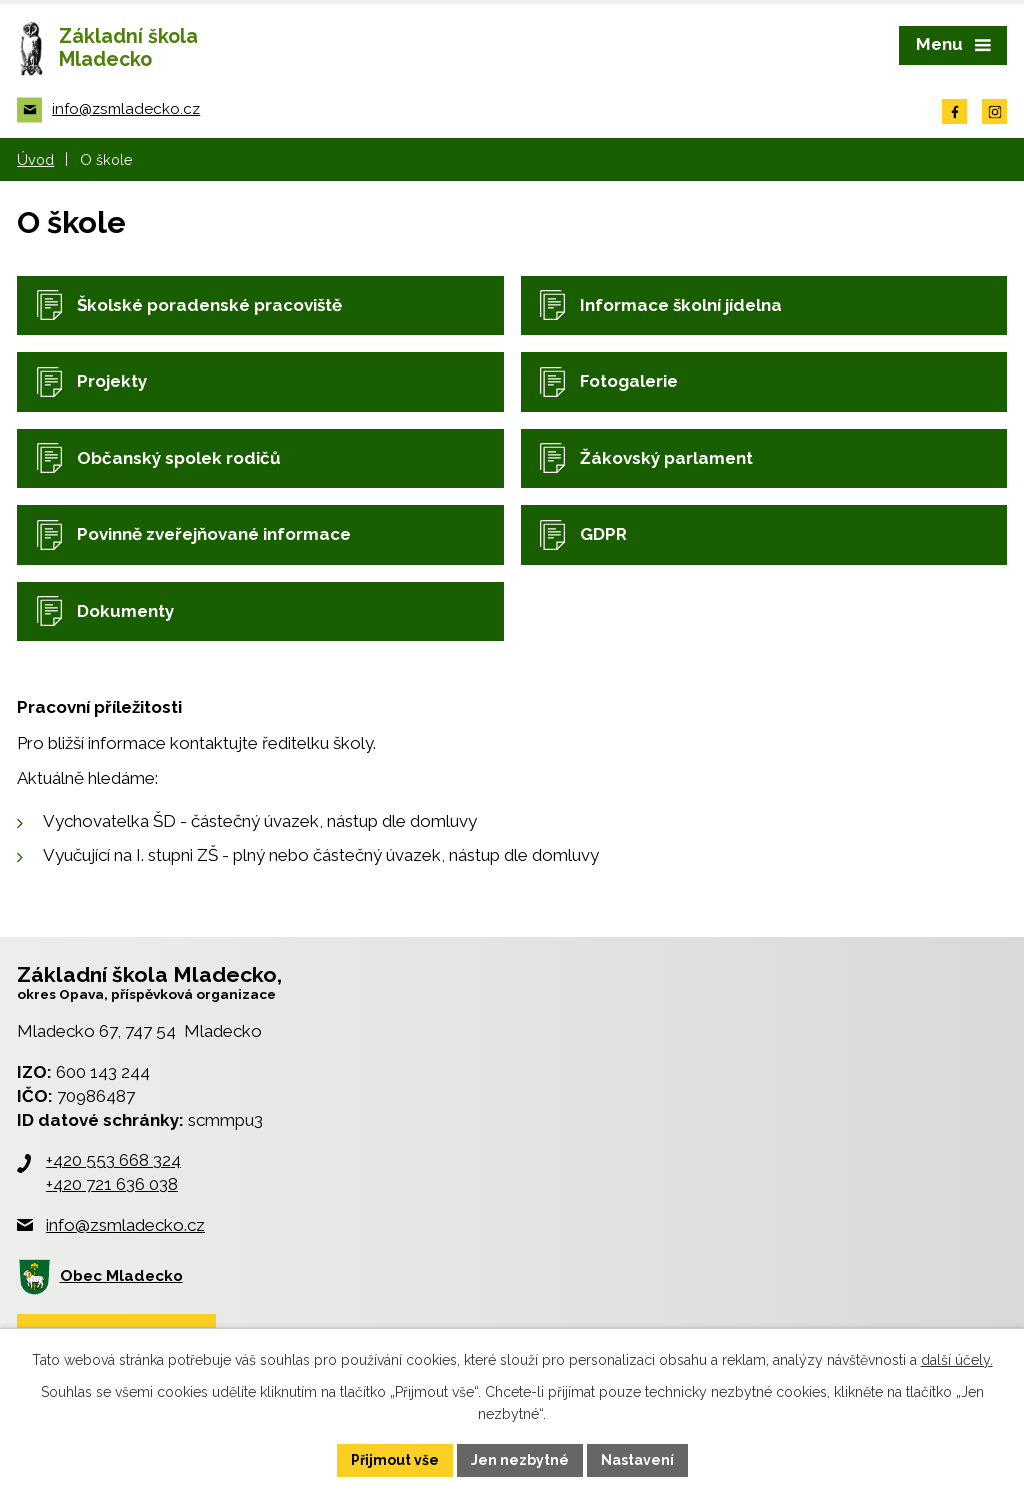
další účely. (957, 1360)
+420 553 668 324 (113, 1160)
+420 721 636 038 (112, 1184)
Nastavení (637, 1460)
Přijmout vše (395, 1460)
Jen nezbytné (520, 1460)
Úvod (35, 159)
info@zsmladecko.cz (125, 1225)
